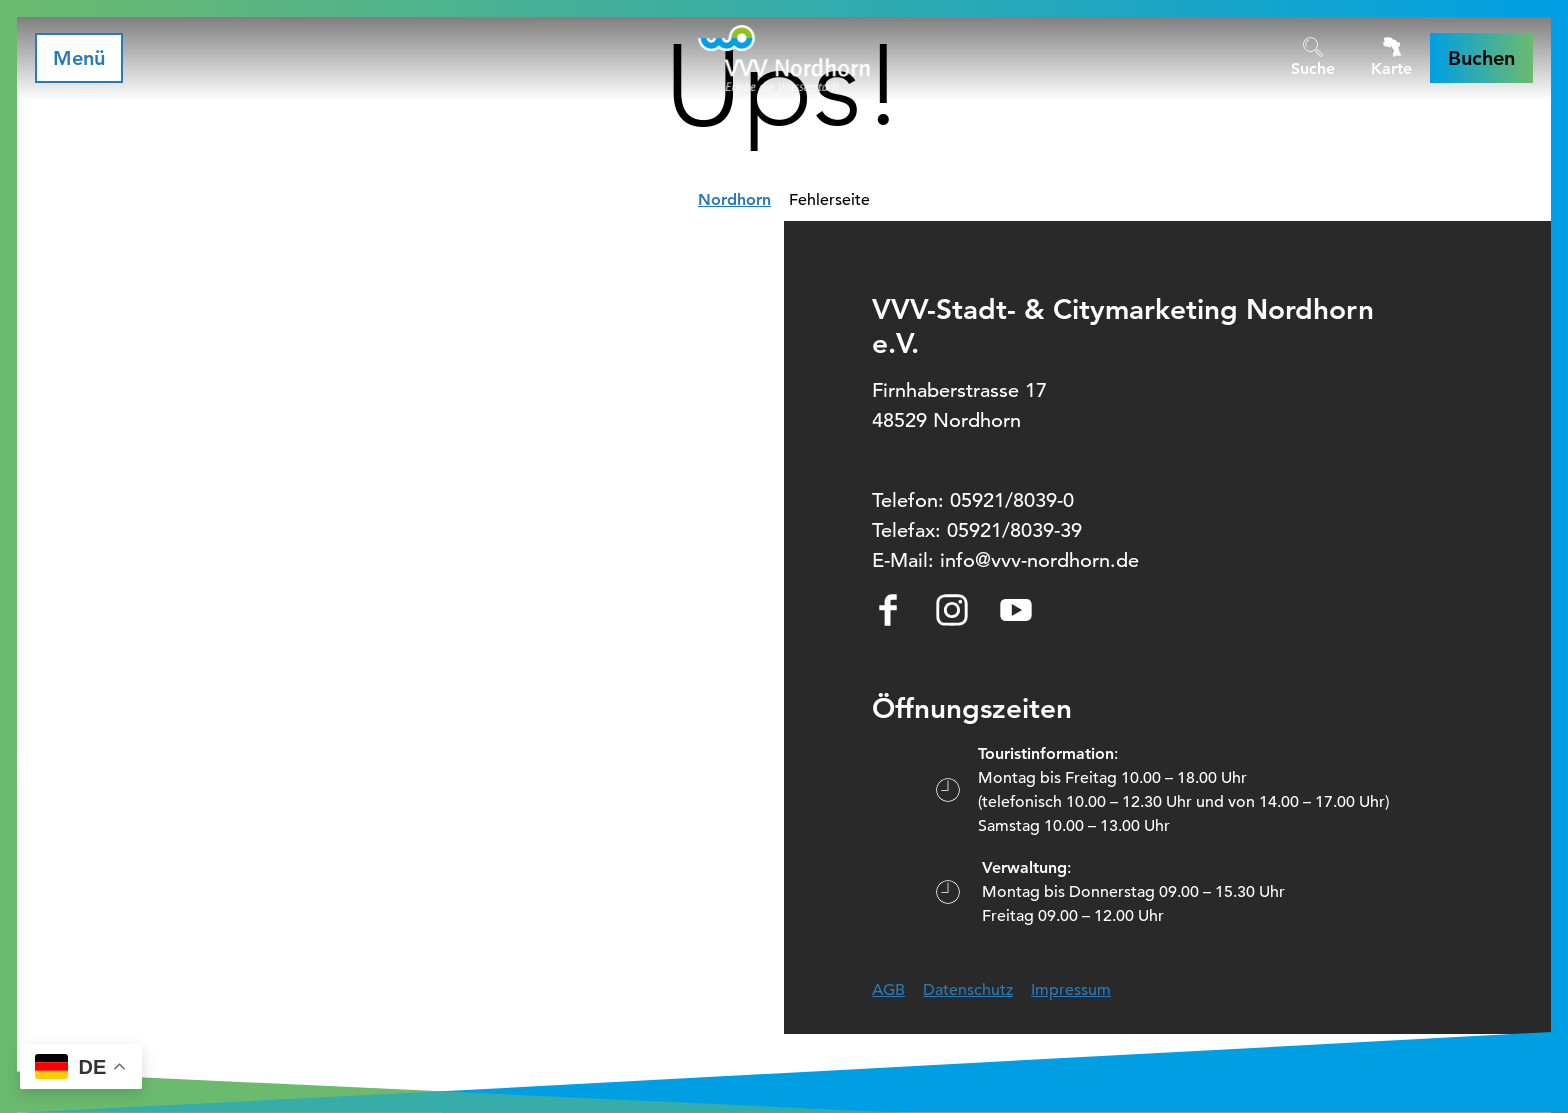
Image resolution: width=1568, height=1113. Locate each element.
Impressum (1071, 990)
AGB (888, 990)
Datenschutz (968, 990)
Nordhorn (734, 199)
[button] (1481, 58)
